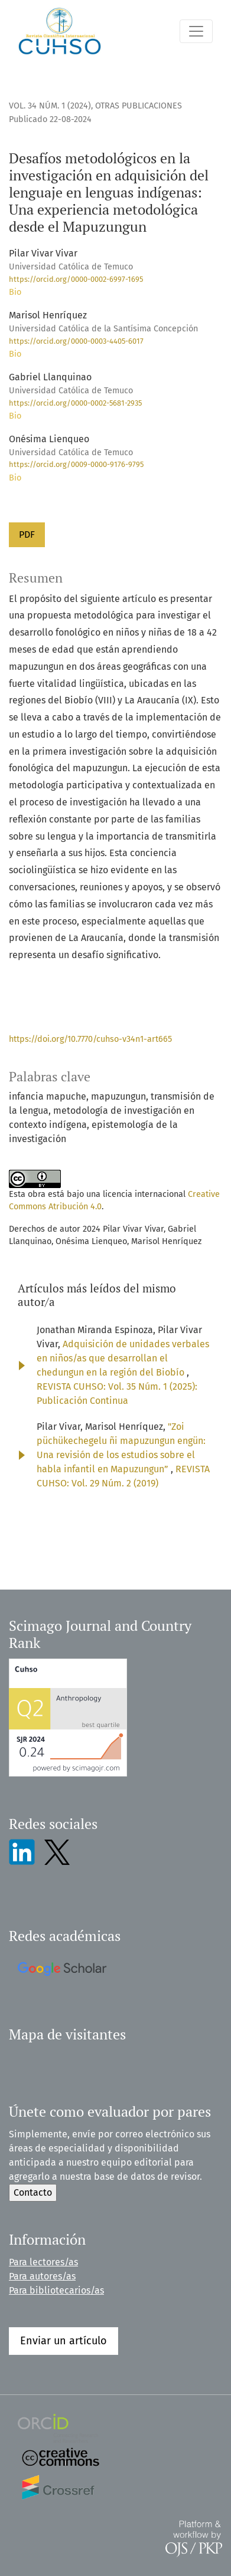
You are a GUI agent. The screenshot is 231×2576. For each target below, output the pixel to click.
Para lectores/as (43, 2262)
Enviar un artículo (63, 2340)
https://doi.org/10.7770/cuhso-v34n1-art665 (90, 1039)
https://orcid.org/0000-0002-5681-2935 (75, 403)
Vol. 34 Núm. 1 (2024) (50, 106)
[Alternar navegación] (196, 31)
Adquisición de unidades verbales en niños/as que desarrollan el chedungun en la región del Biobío (123, 1358)
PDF (27, 534)
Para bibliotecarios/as (56, 2290)
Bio (15, 292)
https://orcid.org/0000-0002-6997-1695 (76, 279)
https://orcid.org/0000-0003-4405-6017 (76, 341)
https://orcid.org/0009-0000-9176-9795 (76, 464)
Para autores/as (42, 2276)
